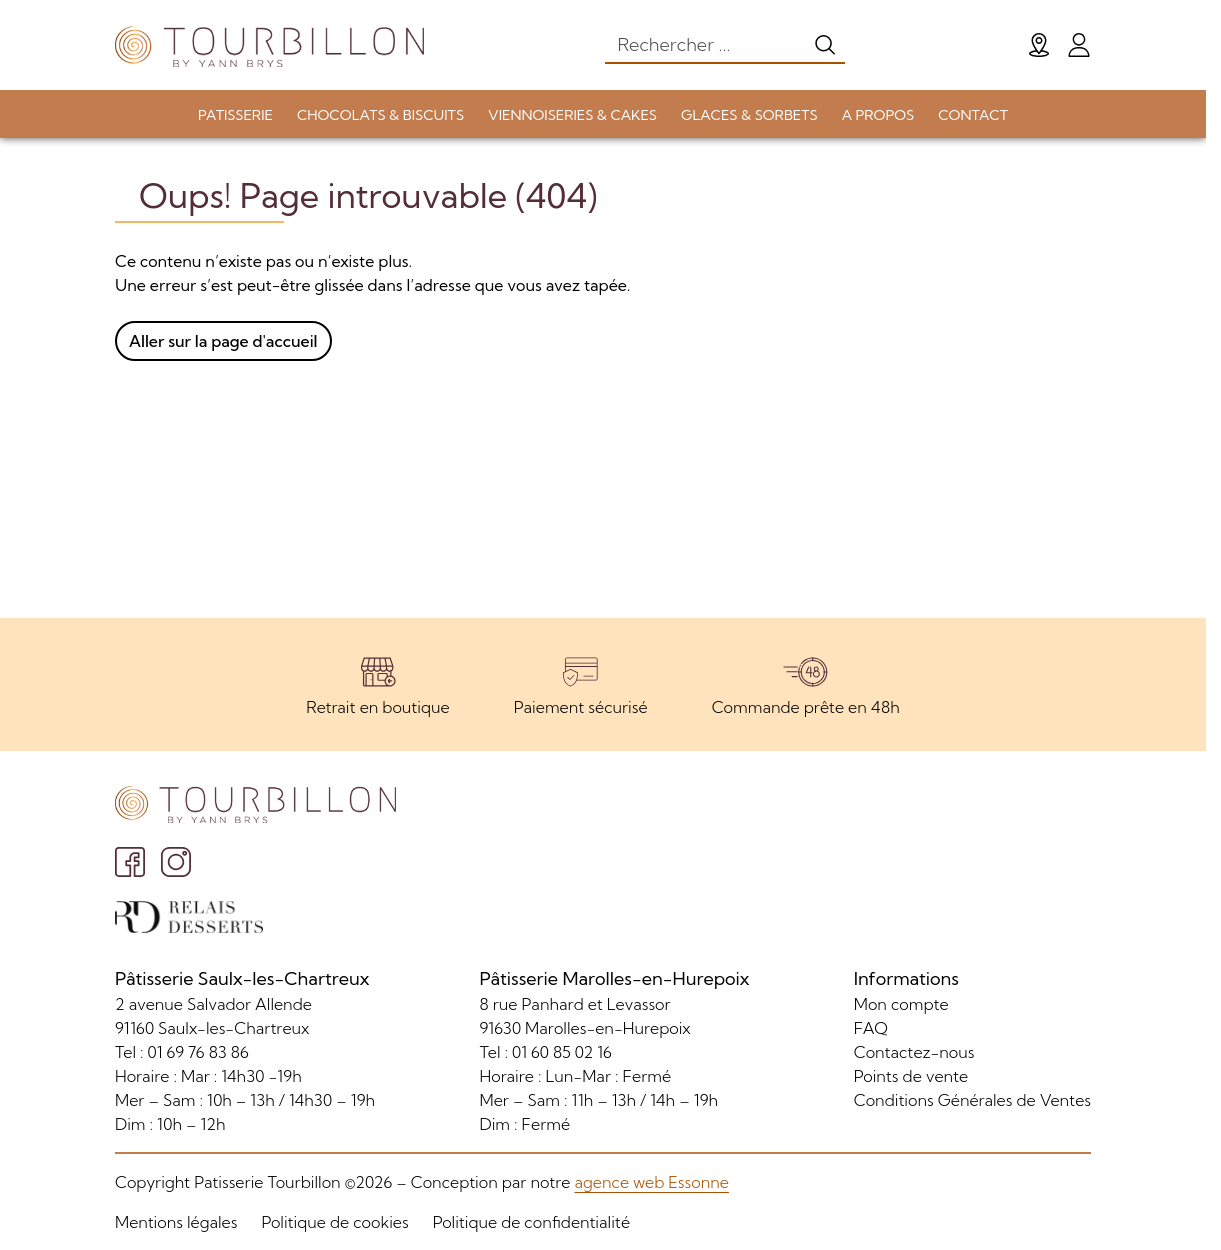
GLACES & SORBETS (749, 115)
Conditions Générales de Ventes (972, 1100)
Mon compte (901, 1004)
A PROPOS (878, 115)
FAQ (871, 1028)
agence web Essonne (651, 1182)
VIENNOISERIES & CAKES (572, 115)
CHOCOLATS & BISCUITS (380, 115)
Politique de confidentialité (531, 1222)
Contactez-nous (914, 1052)
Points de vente (911, 1076)
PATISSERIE (235, 115)
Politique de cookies (334, 1222)
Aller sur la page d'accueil (223, 341)
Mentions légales (176, 1222)
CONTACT (973, 115)
